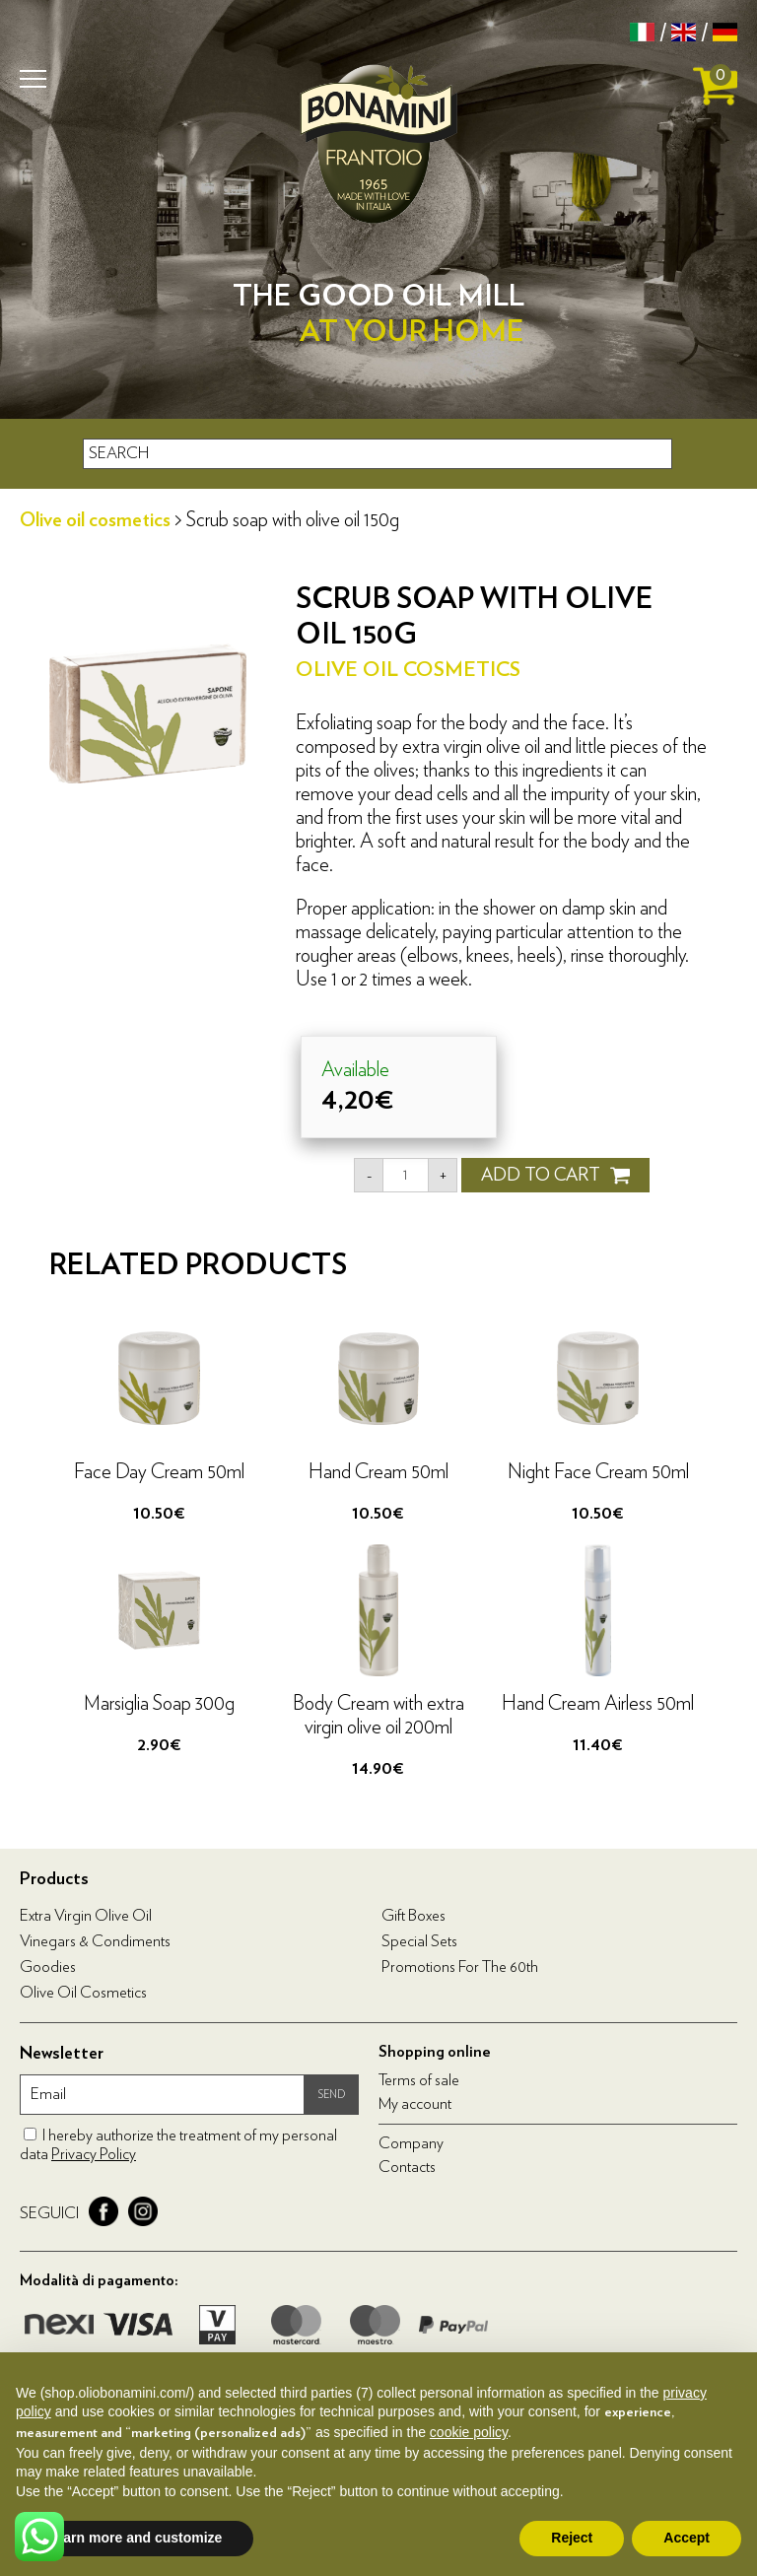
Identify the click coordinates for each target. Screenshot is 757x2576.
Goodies (48, 1967)
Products (54, 1879)
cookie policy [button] (469, 2432)
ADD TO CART (555, 1176)
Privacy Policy (93, 2154)
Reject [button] (571, 2537)
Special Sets (419, 1941)
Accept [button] (686, 2537)
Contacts (407, 2167)
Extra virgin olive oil (86, 1916)
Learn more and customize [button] (134, 2537)
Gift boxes (413, 1916)
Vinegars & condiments (95, 1941)
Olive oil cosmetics (95, 520)
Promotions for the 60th (459, 1967)
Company (411, 2143)
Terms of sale (418, 2080)
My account (414, 2104)
